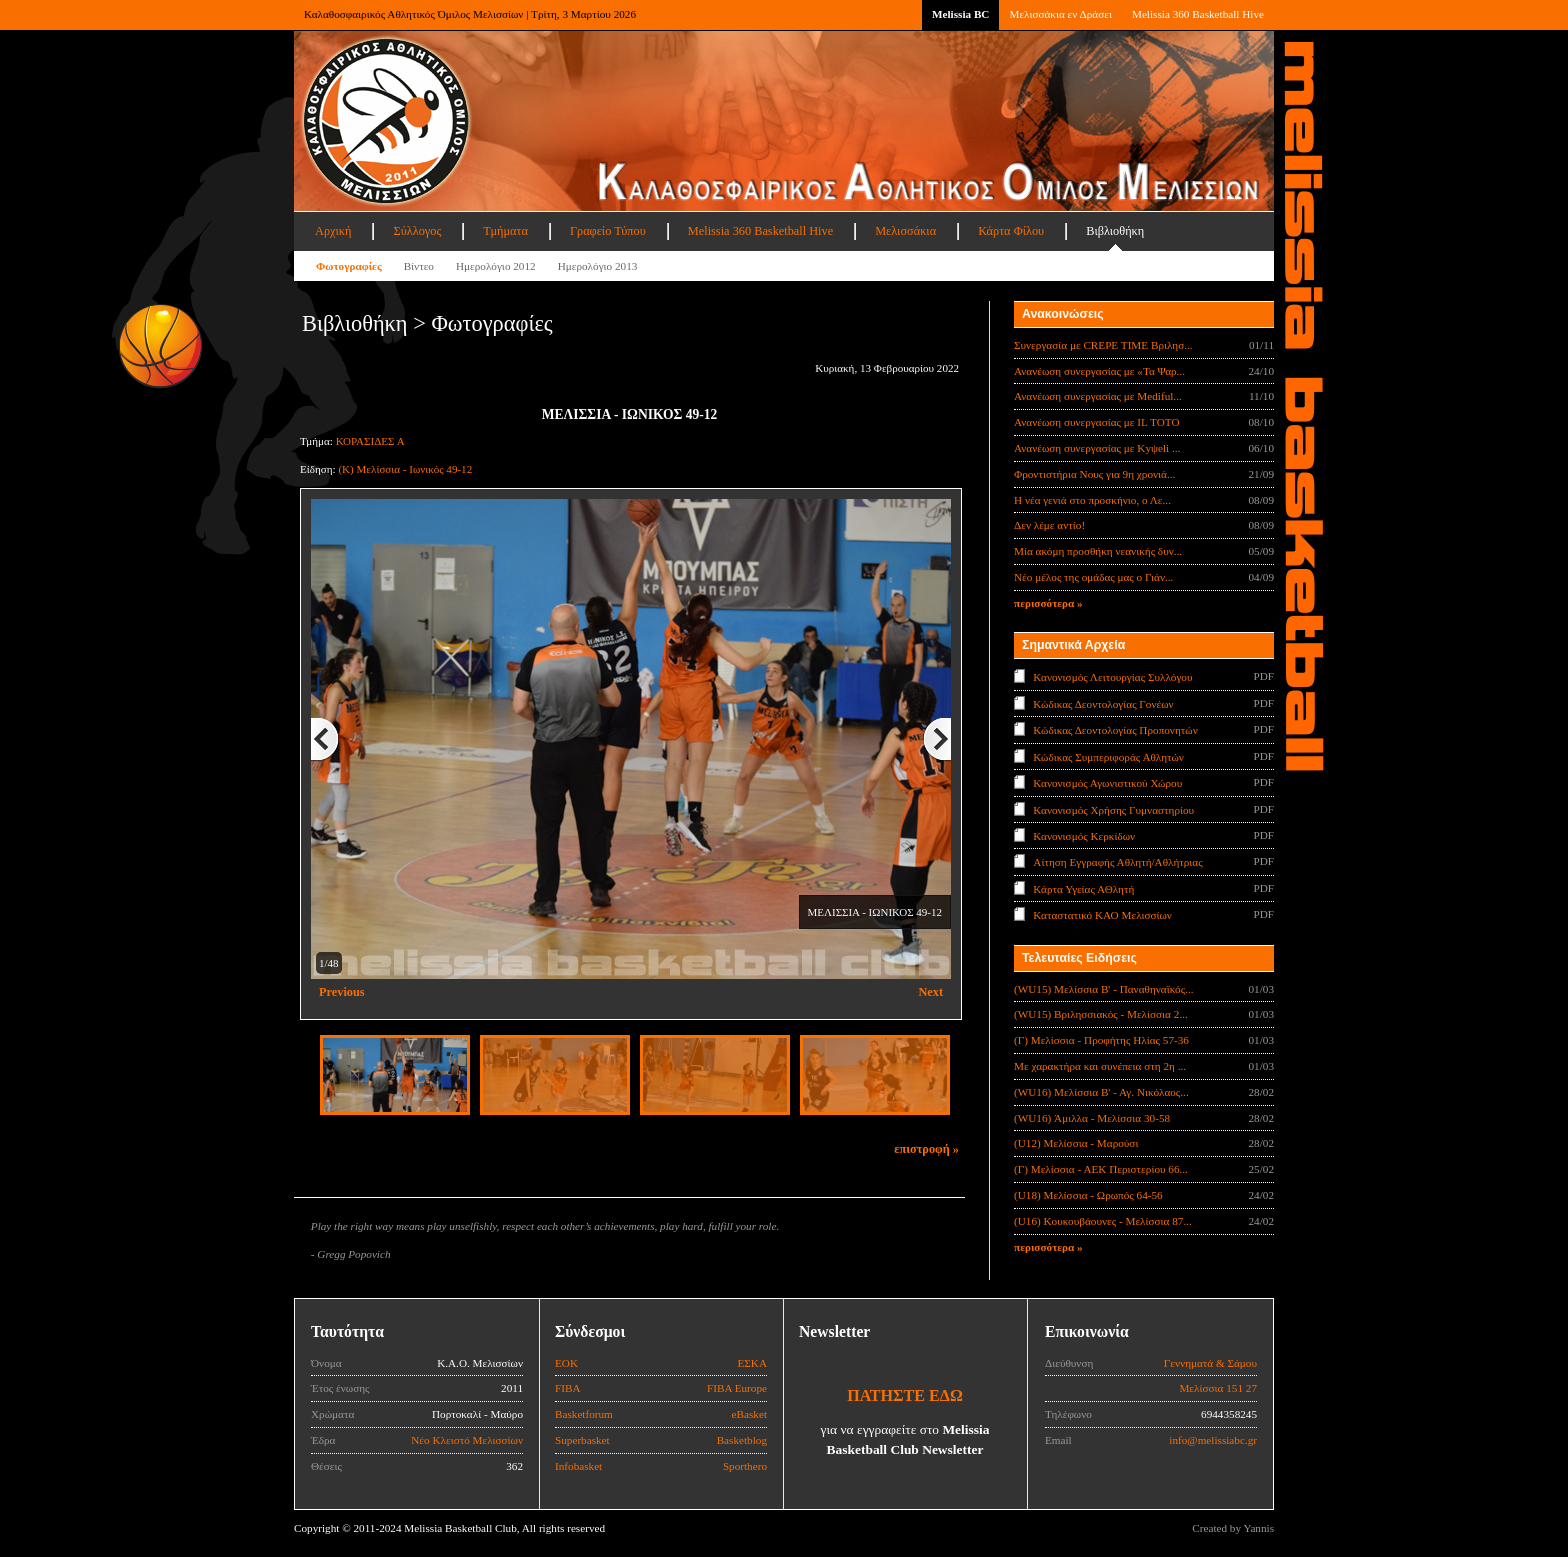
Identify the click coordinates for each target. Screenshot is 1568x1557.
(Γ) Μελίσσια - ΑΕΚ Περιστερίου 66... (1101, 1169)
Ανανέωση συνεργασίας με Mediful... (1098, 396)
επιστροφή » (926, 1149)
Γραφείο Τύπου (608, 231)
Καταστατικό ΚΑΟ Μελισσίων (1102, 915)
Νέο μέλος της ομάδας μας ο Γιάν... (1093, 577)
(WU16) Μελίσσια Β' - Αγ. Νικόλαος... (1101, 1092)
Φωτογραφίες (349, 266)
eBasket (749, 1414)
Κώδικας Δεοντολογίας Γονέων (1103, 703)
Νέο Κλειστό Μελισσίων (467, 1440)
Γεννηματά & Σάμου (1210, 1363)
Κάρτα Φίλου (1011, 231)
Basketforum (584, 1414)
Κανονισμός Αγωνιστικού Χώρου (1107, 783)
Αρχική (333, 231)
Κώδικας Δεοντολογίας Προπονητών (1115, 730)
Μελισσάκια (905, 231)
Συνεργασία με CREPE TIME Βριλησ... (1103, 345)
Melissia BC (961, 14)
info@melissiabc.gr (1213, 1440)
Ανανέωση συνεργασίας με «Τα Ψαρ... (1099, 371)
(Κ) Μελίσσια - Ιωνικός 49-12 (405, 469)
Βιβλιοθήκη (1115, 231)
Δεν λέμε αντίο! (1049, 525)
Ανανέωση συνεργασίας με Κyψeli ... (1097, 448)
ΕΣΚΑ (752, 1363)
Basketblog (742, 1440)
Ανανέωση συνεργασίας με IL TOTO (1096, 422)
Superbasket (582, 1440)
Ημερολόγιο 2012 (496, 266)
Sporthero (745, 1466)
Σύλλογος (417, 231)
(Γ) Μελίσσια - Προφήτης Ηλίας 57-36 (1101, 1040)
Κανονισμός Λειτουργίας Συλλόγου (1112, 677)
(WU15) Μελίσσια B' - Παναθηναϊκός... (1104, 989)
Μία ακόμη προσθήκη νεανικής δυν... (1098, 551)
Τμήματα (505, 231)
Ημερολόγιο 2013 (598, 266)
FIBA (568, 1388)
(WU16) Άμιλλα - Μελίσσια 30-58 (1092, 1118)
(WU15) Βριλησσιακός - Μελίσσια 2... (1101, 1014)
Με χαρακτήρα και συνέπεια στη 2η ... (1100, 1066)
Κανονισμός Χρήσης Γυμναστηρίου (1113, 809)
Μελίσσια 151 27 (1218, 1388)
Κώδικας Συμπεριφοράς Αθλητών (1108, 756)
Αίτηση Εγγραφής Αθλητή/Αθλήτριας (1117, 862)
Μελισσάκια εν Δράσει (1060, 14)
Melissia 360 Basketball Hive (1198, 14)
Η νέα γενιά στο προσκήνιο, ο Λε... (1092, 500)
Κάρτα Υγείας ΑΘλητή (1083, 889)
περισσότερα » (1048, 603)
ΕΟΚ (566, 1363)
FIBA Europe (737, 1388)
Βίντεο (419, 266)
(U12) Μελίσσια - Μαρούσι (1076, 1143)
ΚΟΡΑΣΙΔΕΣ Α (370, 441)
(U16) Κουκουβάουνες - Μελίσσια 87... (1103, 1221)
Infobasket (578, 1466)
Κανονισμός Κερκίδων (1084, 836)
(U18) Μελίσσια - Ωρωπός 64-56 (1088, 1195)
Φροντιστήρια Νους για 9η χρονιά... (1094, 474)
